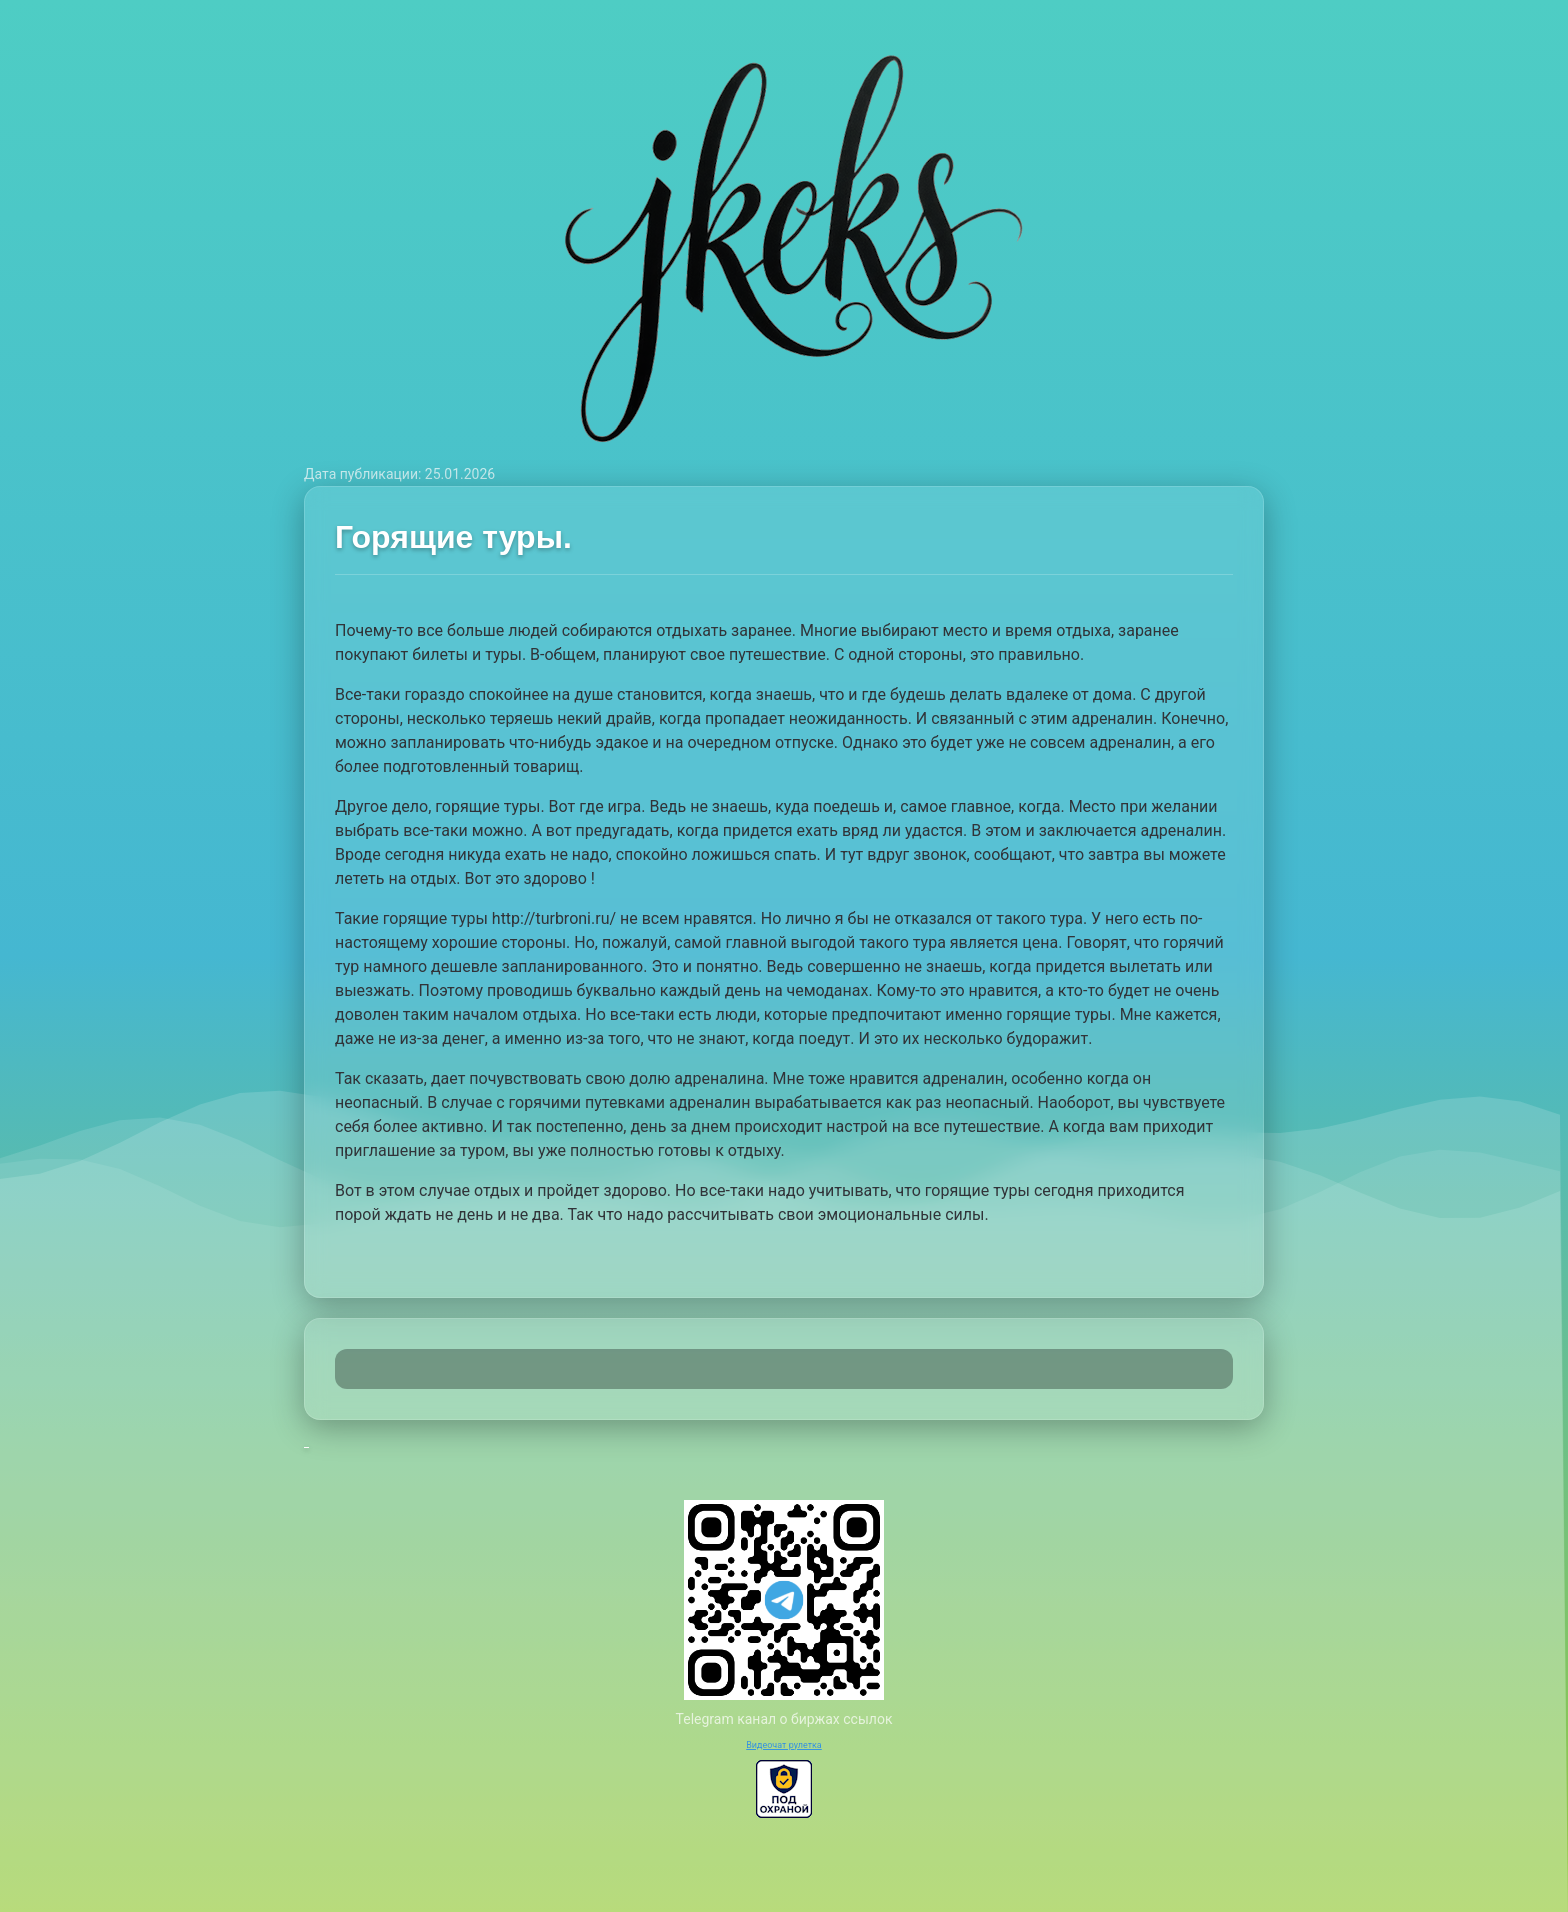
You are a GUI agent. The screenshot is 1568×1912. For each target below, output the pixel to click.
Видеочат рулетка (784, 1745)
